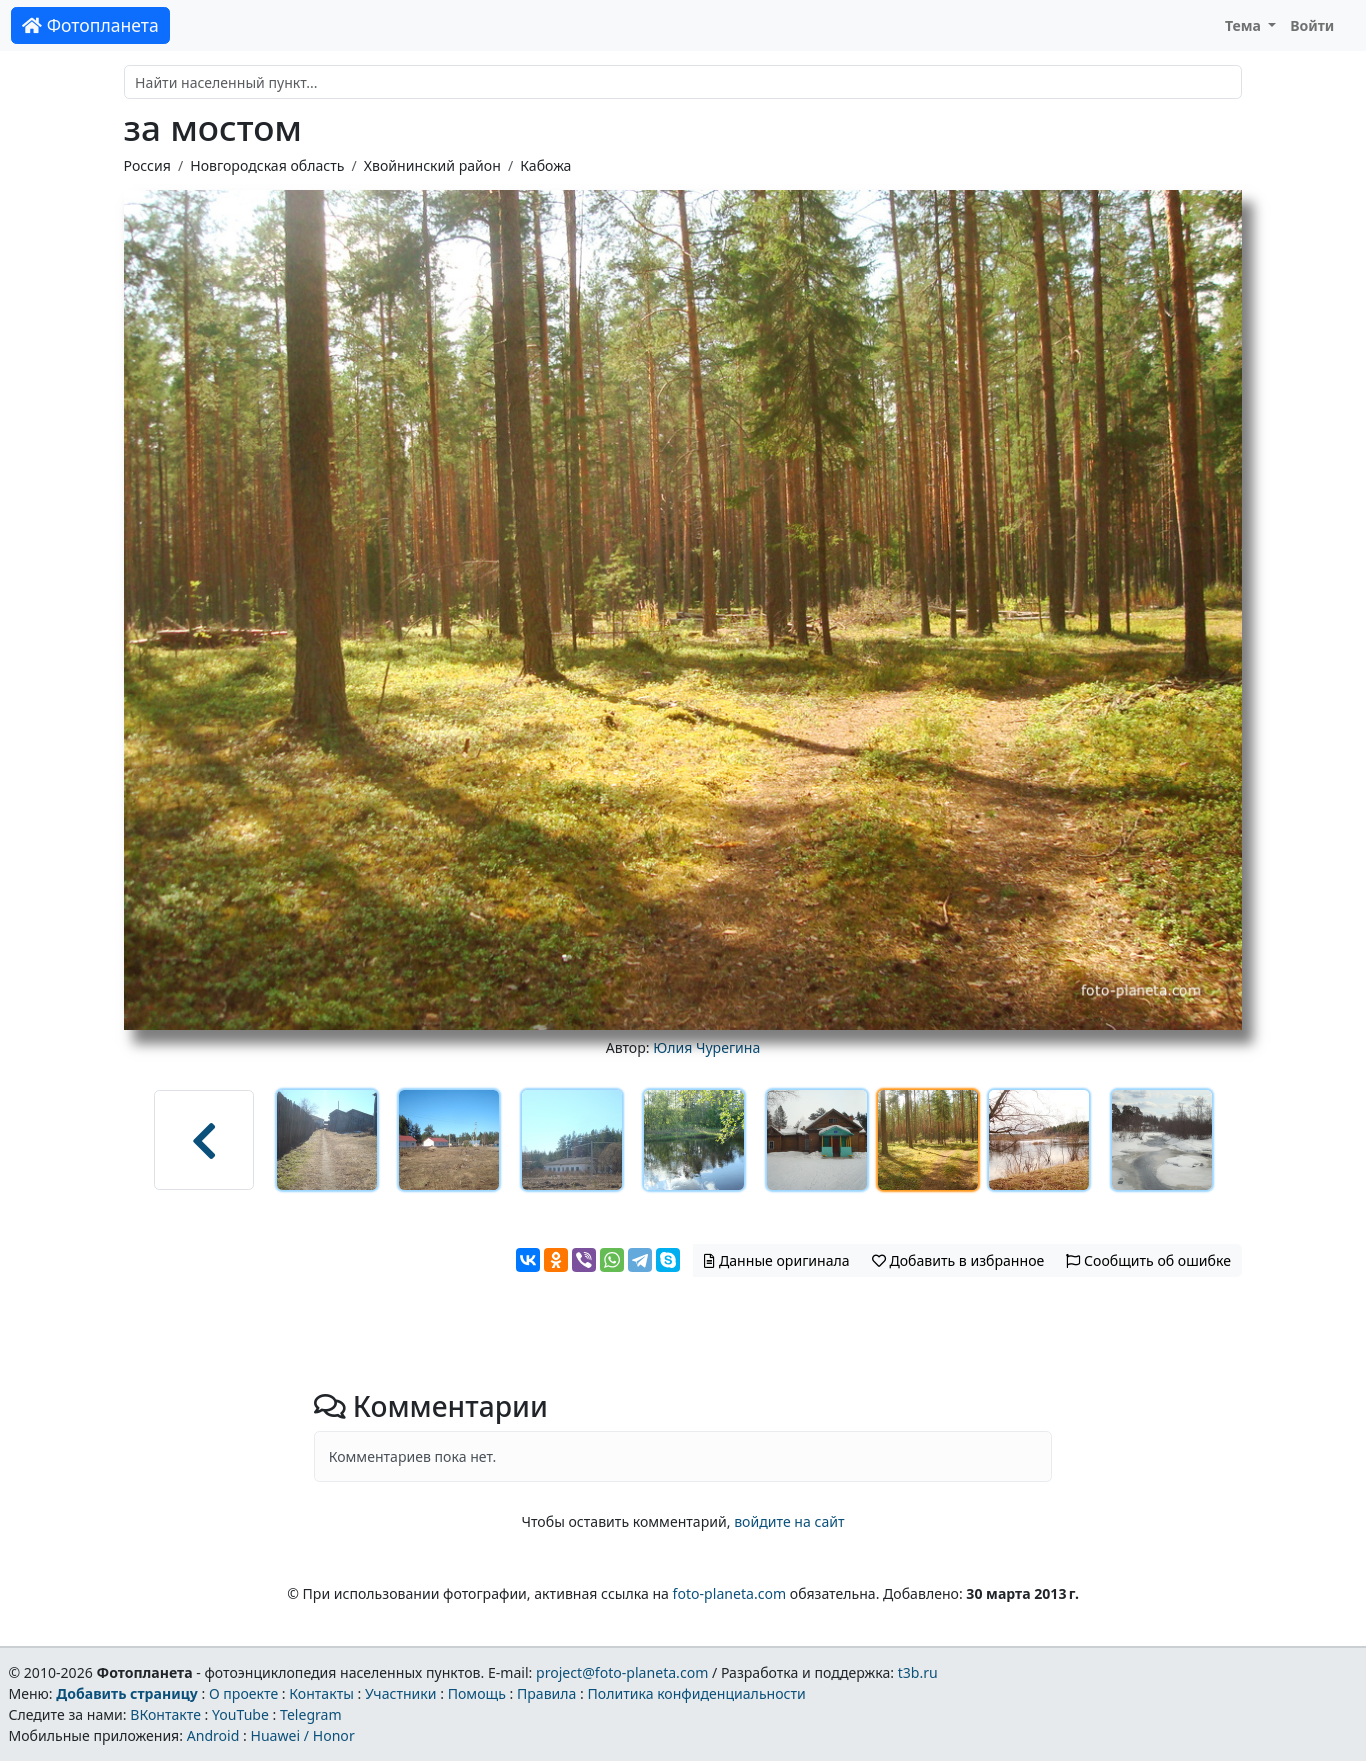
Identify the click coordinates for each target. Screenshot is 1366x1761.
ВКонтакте (165, 1714)
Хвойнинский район (432, 165)
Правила (546, 1693)
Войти (1312, 25)
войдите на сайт (789, 1521)
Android (213, 1735)
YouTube (240, 1714)
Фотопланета (90, 25)
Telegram (311, 1714)
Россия (147, 165)
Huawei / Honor (302, 1735)
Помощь (477, 1693)
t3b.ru (918, 1672)
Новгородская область (267, 165)
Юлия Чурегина (706, 1047)
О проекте (243, 1693)
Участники (401, 1693)
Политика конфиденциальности (697, 1693)
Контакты (321, 1693)
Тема (1245, 25)
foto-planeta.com (730, 1593)
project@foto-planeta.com (622, 1672)
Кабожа (545, 165)
